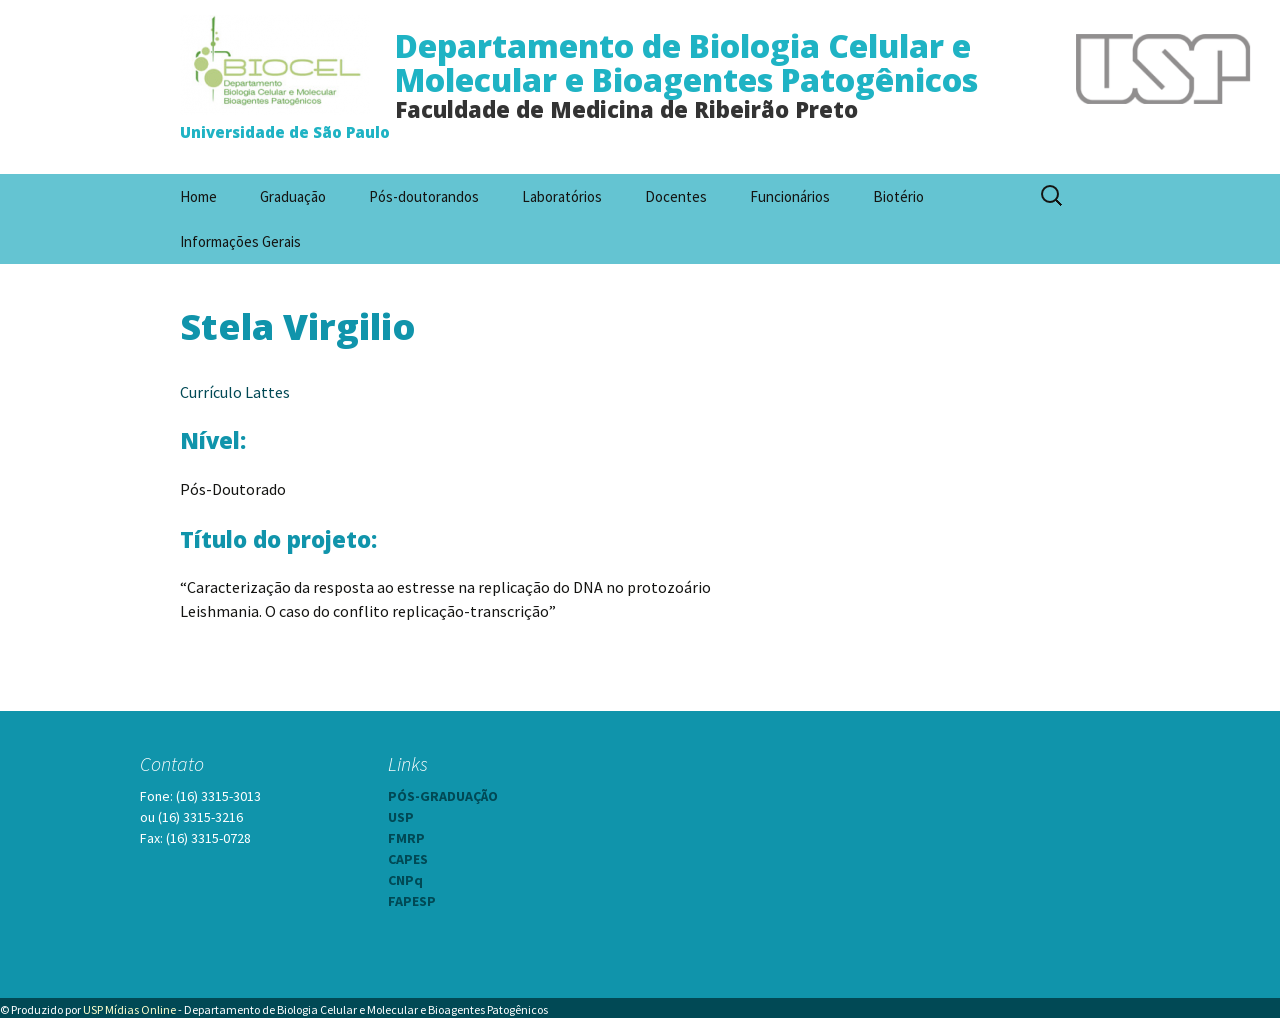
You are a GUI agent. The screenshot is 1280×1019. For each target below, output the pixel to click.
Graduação (293, 196)
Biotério (898, 196)
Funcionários (790, 196)
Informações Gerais (240, 241)
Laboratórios (562, 196)
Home (198, 196)
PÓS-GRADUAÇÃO (443, 796)
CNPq (405, 880)
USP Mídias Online (129, 1009)
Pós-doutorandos (424, 196)
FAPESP (412, 901)
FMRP (406, 838)
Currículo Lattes (235, 392)
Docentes (676, 196)
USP (401, 817)
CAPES (408, 859)
